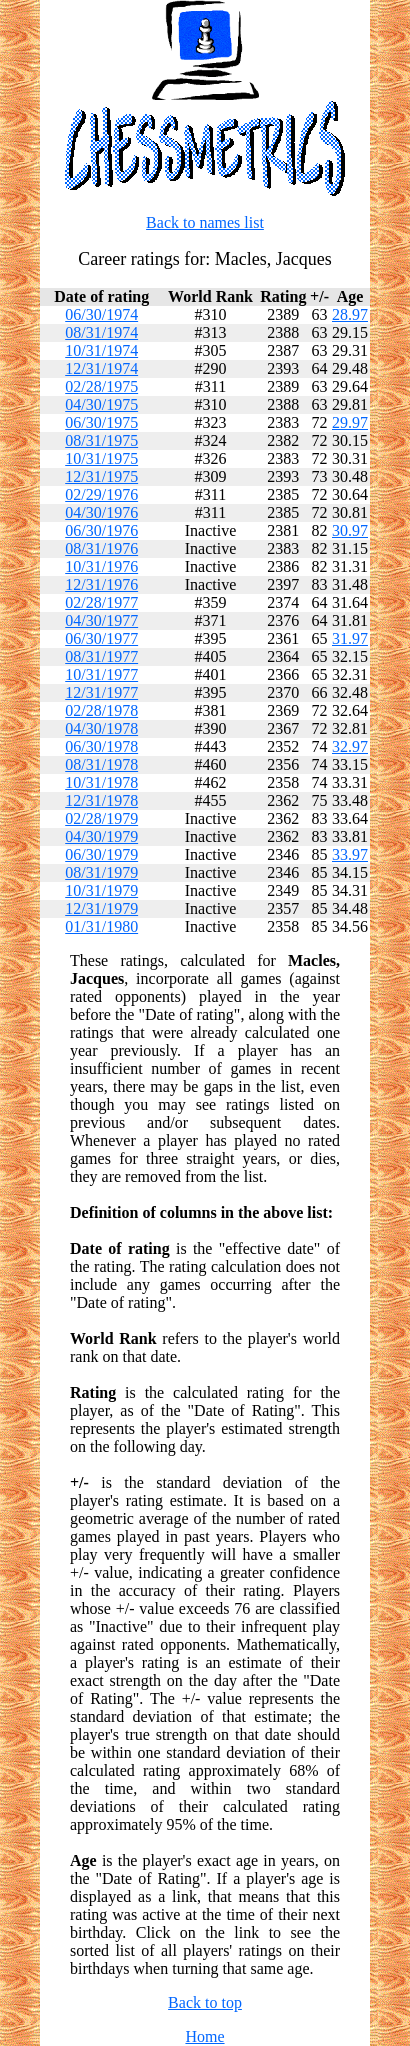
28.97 (350, 314)
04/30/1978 (101, 728)
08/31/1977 (101, 656)
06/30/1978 (101, 746)
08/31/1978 (101, 764)
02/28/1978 (101, 710)
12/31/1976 (101, 584)
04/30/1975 (101, 404)
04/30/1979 (101, 836)
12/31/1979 (101, 908)
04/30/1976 (101, 512)
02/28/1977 (101, 602)
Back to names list (205, 222)
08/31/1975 (101, 440)
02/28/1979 (101, 818)
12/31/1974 (101, 368)
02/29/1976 (101, 494)
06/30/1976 (101, 530)
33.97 (350, 854)
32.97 (350, 746)
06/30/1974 (101, 314)
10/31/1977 (101, 674)
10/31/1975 (101, 458)
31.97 (350, 638)
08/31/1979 (101, 872)
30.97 (350, 530)
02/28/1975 (101, 386)
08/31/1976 (101, 548)
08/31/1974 (101, 332)
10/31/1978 (101, 782)
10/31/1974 (101, 350)
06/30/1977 (101, 638)
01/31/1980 (101, 926)
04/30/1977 (101, 620)
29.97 (350, 422)
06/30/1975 (101, 422)
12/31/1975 (101, 476)
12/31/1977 (101, 692)
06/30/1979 (101, 854)
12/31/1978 (101, 800)
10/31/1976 (101, 566)
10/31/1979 (101, 890)
